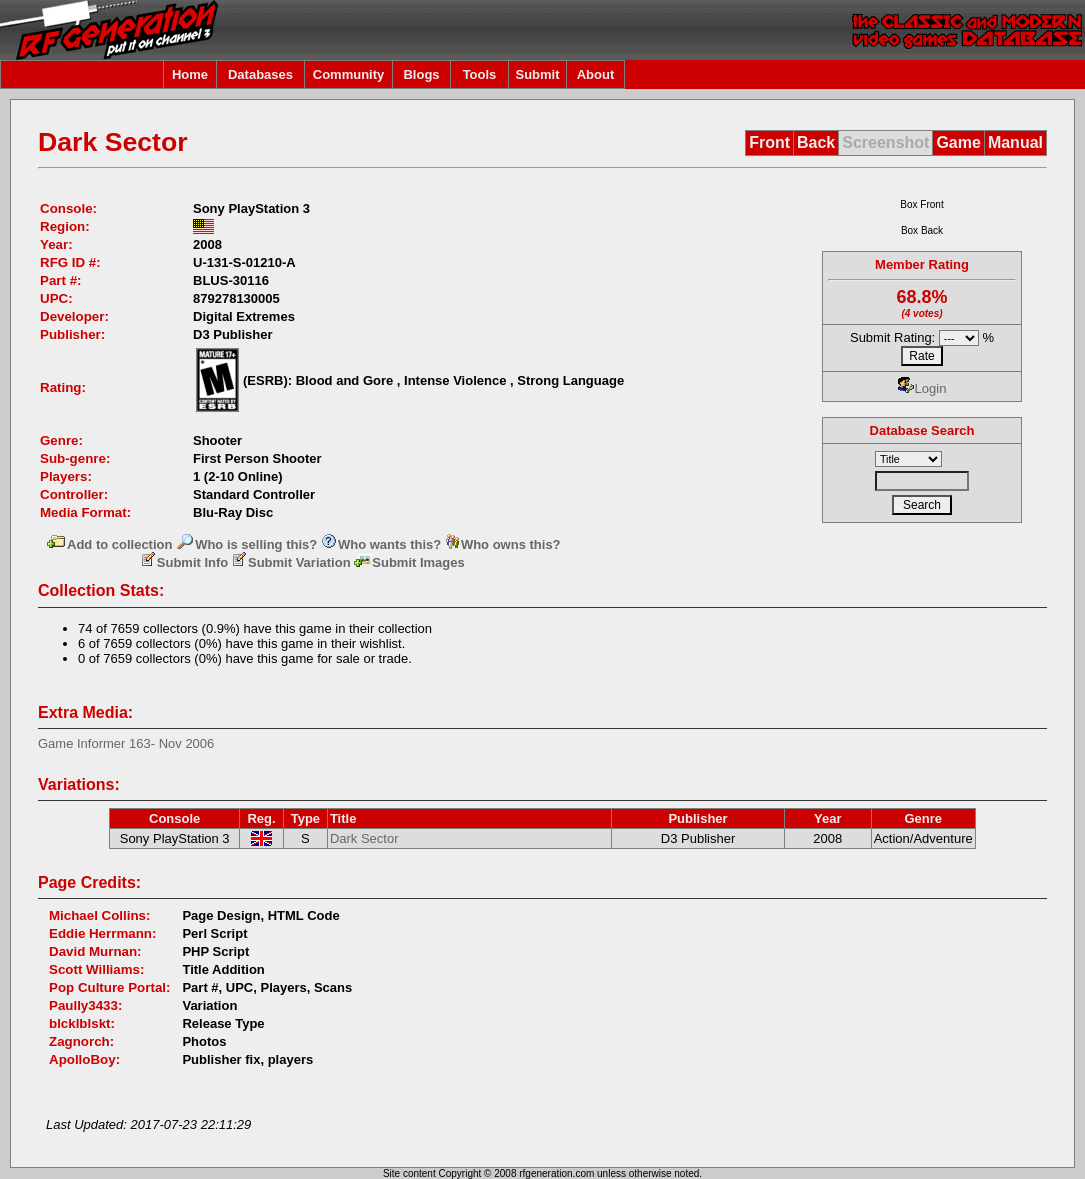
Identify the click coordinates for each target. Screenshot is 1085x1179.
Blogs (421, 74)
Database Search (922, 430)
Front (769, 142)
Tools (480, 74)
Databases (260, 74)
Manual (1015, 142)
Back (816, 142)
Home (190, 74)
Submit (537, 74)
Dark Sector (364, 838)
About (596, 74)
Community (349, 74)
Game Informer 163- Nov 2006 (126, 743)
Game (958, 142)
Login (922, 388)
